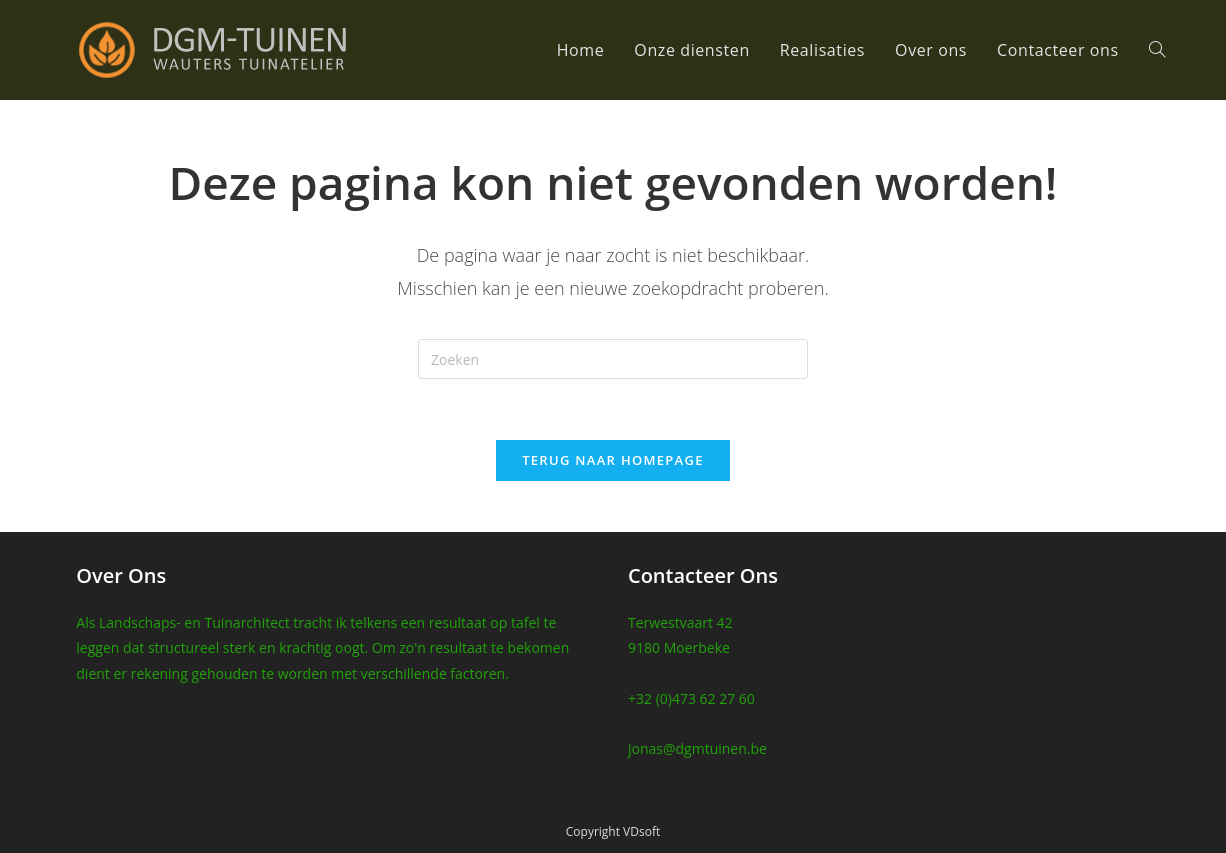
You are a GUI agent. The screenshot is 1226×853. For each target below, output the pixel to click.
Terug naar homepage (613, 460)
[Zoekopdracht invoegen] (613, 359)
